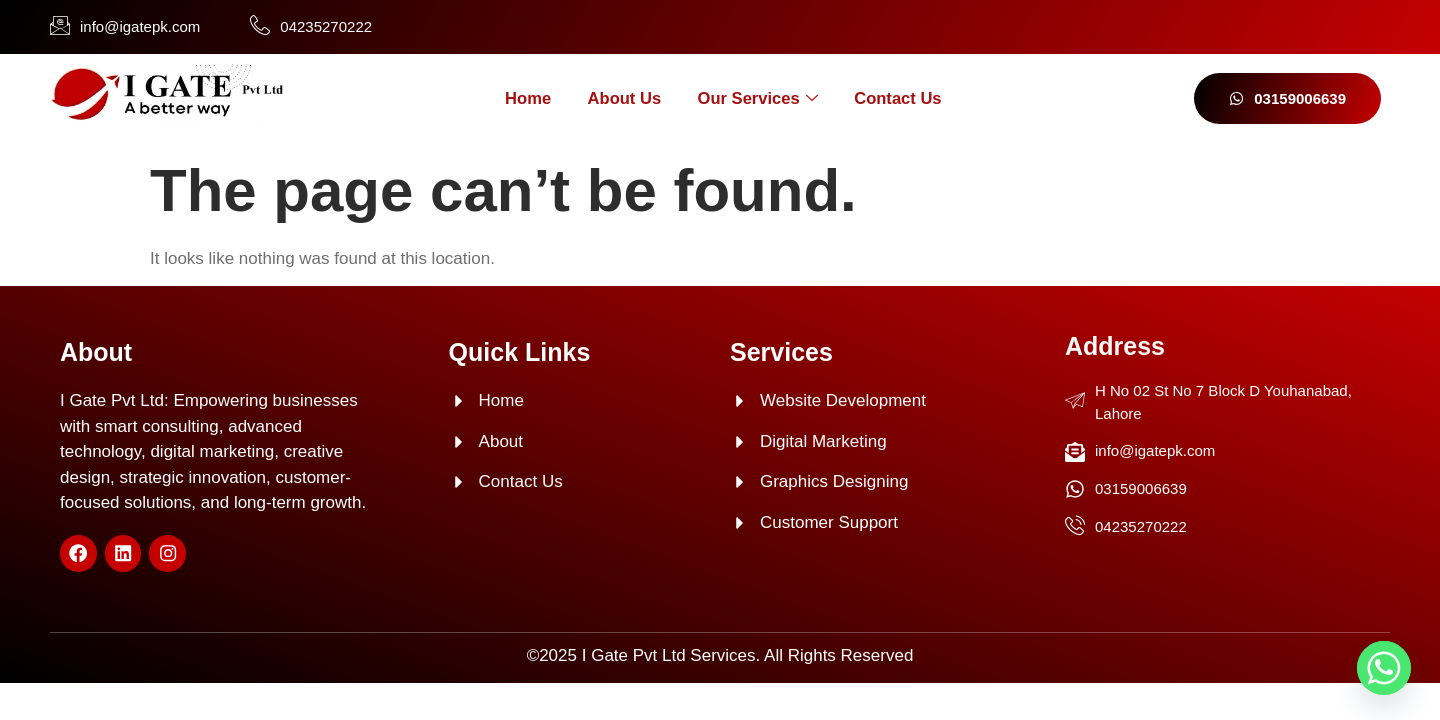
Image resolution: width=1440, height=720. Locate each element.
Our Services (760, 98)
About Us (618, 98)
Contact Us (911, 98)
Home (512, 98)
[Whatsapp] (1384, 668)
